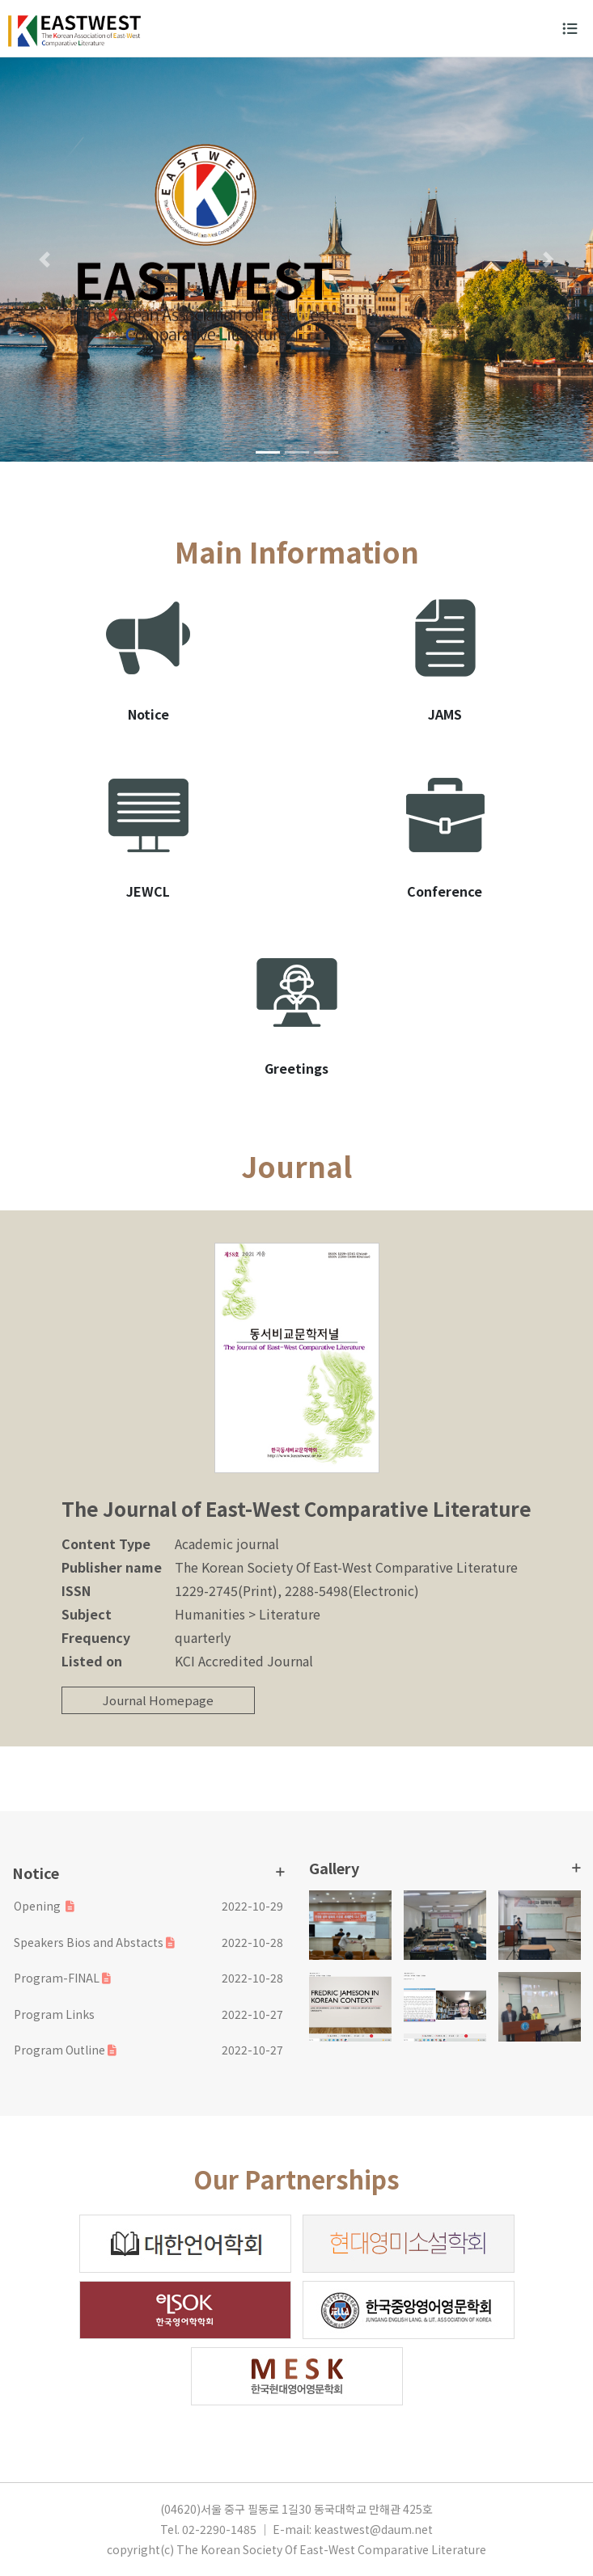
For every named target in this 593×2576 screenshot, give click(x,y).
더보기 (280, 1872)
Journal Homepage (158, 1699)
